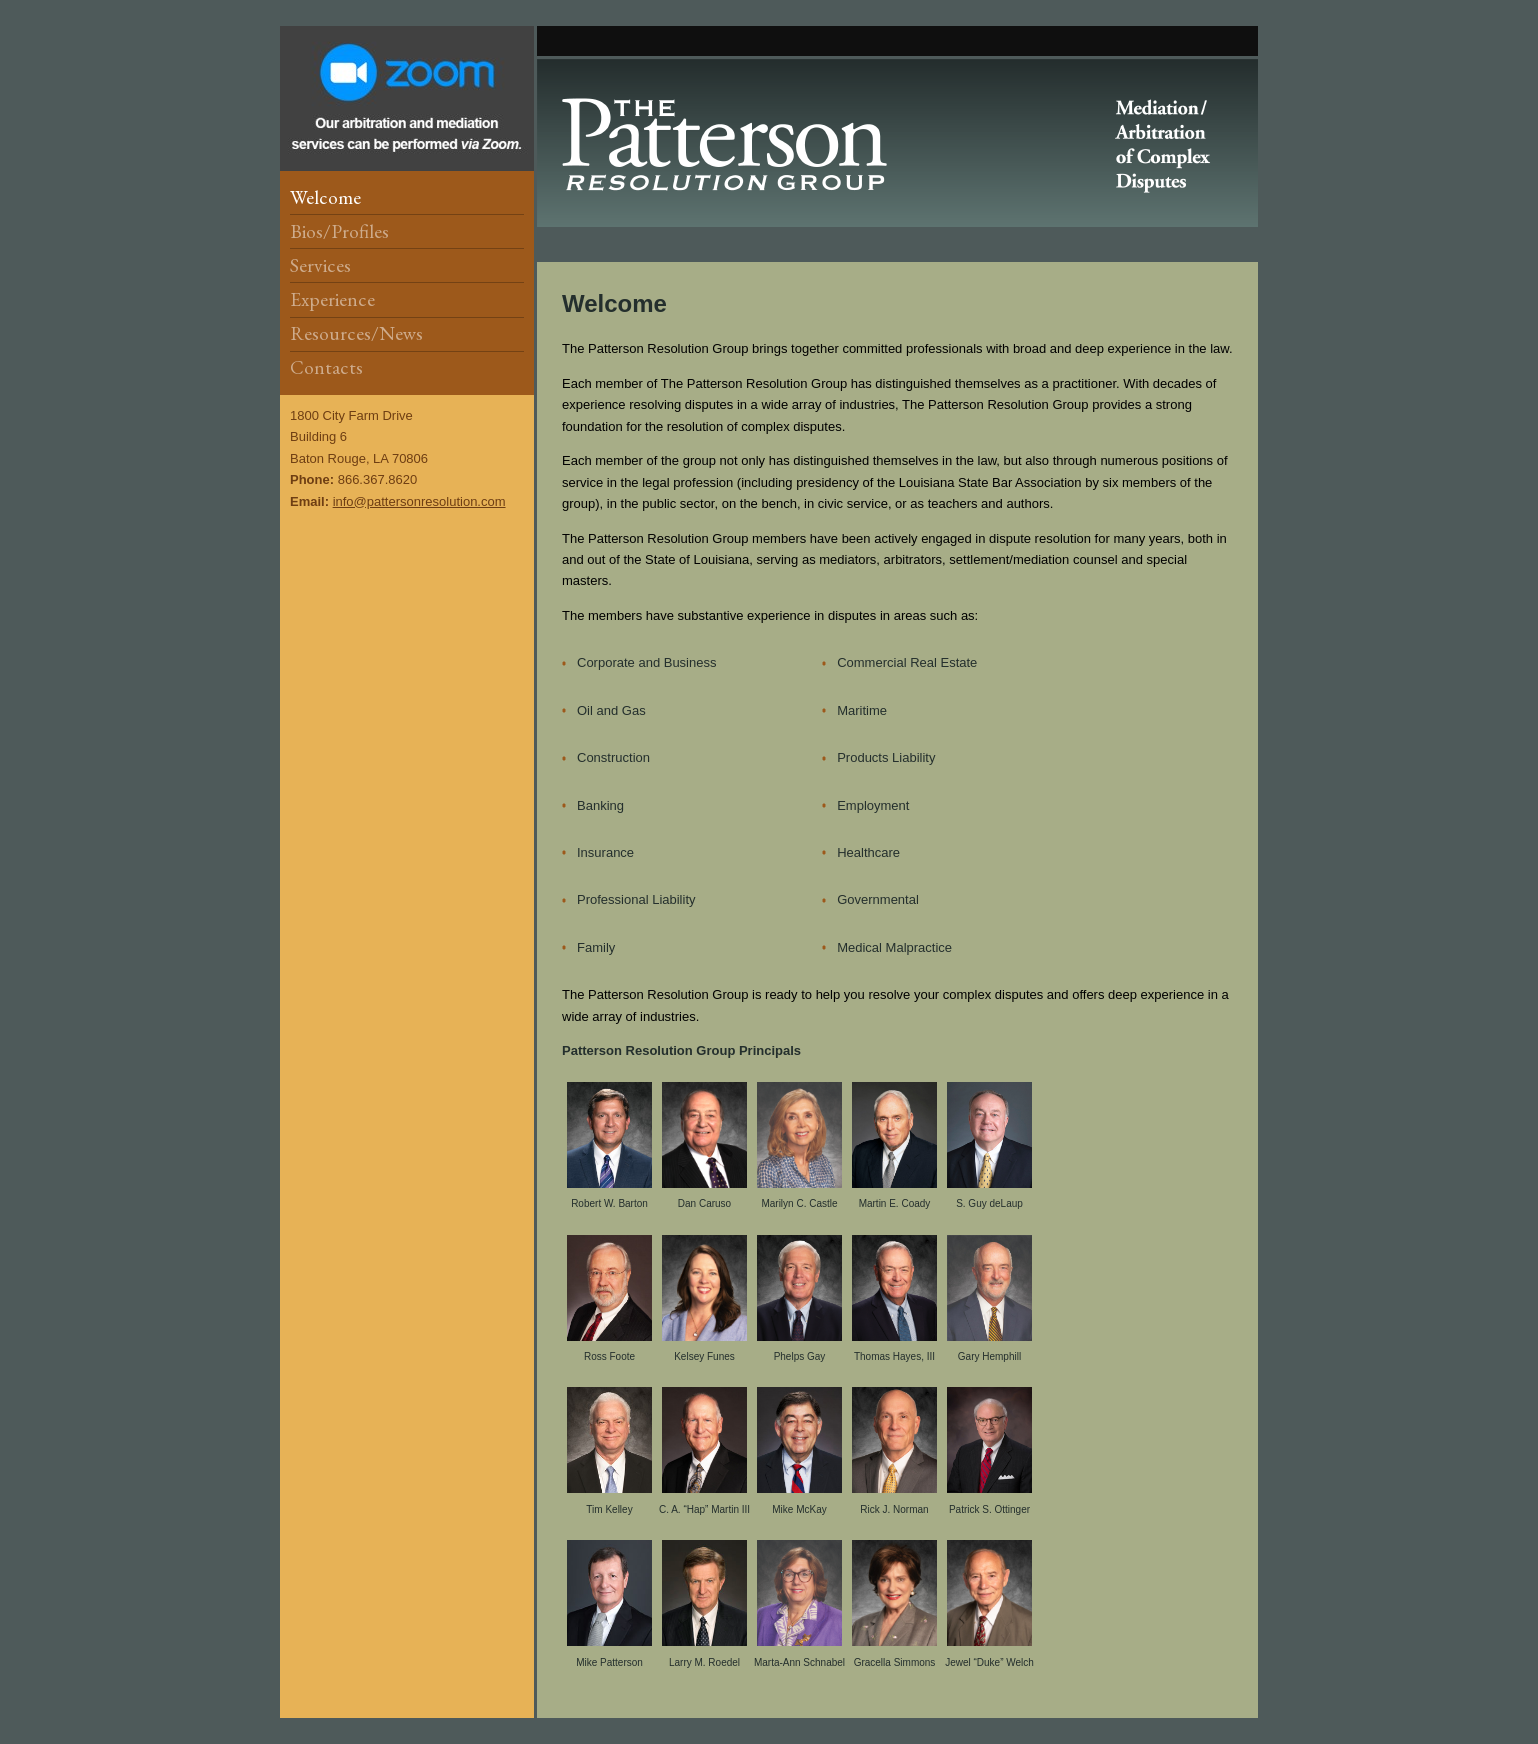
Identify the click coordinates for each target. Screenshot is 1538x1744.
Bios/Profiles (339, 231)
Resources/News (356, 333)
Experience (332, 299)
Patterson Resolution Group (897, 143)
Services (320, 265)
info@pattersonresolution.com (419, 501)
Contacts (326, 367)
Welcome (325, 197)
